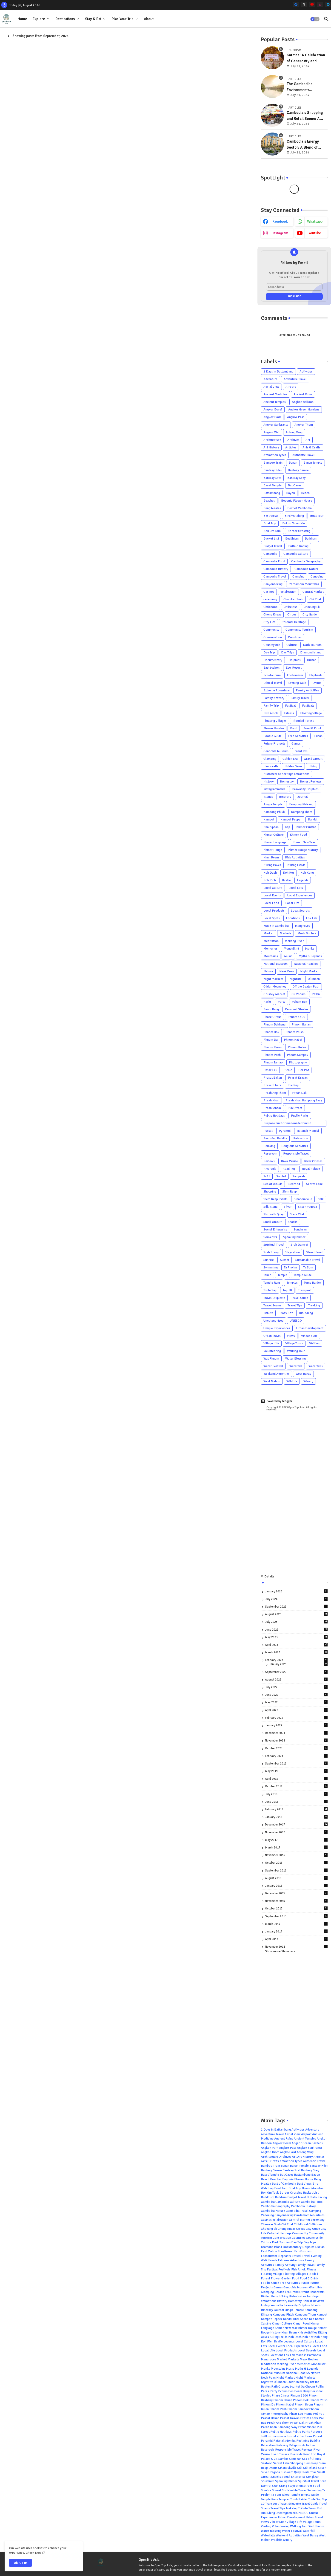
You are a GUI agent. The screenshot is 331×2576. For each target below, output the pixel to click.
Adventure (270, 379)
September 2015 (296, 1916)
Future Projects (274, 743)
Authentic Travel (303, 455)
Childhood (270, 607)
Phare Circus (272, 1017)
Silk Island (270, 1207)
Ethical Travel (272, 683)
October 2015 (296, 1908)
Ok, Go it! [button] (20, 2563)
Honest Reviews (311, 781)
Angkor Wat (271, 432)
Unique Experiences (276, 1328)
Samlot (281, 1176)
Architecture (272, 440)
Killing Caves (272, 865)
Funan (318, 736)
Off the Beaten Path (306, 986)
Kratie (286, 880)
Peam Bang (271, 1009)
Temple (282, 1275)
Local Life (292, 903)
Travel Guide (299, 1298)
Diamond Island (310, 652)
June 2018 (296, 1802)
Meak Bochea (306, 933)
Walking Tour (296, 1351)
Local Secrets (300, 911)
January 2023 (298, 1664)
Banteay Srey (296, 478)
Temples (292, 1283)
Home (22, 19)
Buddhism (292, 538)
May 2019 (296, 1771)
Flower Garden (273, 728)
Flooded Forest (303, 721)
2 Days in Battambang (278, 371)
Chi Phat (315, 599)
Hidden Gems (293, 766)
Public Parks (299, 1116)
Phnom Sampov (297, 1055)
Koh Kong (307, 873)
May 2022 (296, 1702)
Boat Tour (317, 516)
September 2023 (296, 1607)
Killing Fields (296, 865)
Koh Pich (269, 880)
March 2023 (296, 1652)
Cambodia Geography (306, 561)
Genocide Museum (275, 751)
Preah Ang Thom (274, 1093)
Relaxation (300, 1138)
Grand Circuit (313, 759)
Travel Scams (272, 1305)
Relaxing (269, 1146)
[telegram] (328, 4)
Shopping (269, 1191)
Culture (291, 645)
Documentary (272, 660)
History (268, 781)
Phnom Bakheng (274, 1024)
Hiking (312, 766)
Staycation (292, 1252)
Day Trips (287, 652)
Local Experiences (299, 895)
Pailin (316, 994)
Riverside (269, 1169)
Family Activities (307, 690)
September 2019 (296, 1763)
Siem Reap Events (275, 1199)
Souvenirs (270, 1237)
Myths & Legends (310, 956)
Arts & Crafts (311, 447)
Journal (302, 797)
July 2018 (296, 1794)
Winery (308, 1381)
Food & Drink (312, 728)
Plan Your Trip (123, 19)
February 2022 (296, 1718)
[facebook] (296, 4)
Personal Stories (296, 1009)
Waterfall (295, 1366)
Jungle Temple (272, 804)
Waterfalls (315, 1366)
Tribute (268, 1313)
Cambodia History (275, 569)
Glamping (269, 759)
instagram (280, 233)
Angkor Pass (295, 417)
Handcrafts (270, 766)
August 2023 (296, 1614)
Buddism (311, 538)
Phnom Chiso (294, 1032)
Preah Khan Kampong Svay (303, 1100)
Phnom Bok (271, 1032)
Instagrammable (274, 789)
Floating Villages (274, 721)
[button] (315, 19)
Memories (270, 948)
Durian (311, 660)
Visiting (314, 1343)
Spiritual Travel (273, 1245)
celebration (288, 592)
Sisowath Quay (273, 1214)
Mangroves (302, 926)
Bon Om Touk (272, 531)
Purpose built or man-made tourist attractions (287, 1123)
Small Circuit (272, 1222)
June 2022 (296, 1695)
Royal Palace (311, 1169)
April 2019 (296, 1779)
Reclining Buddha (275, 1138)
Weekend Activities (276, 1374)
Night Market (309, 971)
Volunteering (272, 1351)
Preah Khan (271, 1100)
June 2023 (296, 1630)
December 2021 (296, 1733)
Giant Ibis (301, 751)
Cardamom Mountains (304, 584)
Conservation (272, 637)
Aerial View (271, 387)
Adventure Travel (295, 379)
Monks (309, 948)
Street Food (314, 1252)
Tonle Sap (270, 1290)
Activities (306, 371)
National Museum (275, 964)
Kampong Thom (301, 812)
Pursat (268, 1131)
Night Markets (273, 979)
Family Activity (273, 698)
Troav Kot (286, 1313)
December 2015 (296, 1893)
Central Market (313, 592)
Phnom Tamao (273, 1062)
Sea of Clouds (272, 1184)
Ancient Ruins (303, 394)
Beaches (269, 500)
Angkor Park (272, 417)
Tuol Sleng (306, 1313)
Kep (287, 827)
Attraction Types (274, 455)
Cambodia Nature (306, 569)
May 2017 (296, 1840)
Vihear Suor (309, 1336)
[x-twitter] (304, 4)
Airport (290, 387)
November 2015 (296, 1901)
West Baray (303, 1374)
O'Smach (314, 979)
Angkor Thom (303, 425)
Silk (321, 1199)
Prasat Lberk (272, 1085)
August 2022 (296, 1679)
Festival (290, 706)
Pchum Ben (299, 1002)
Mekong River (294, 941)
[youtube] (312, 4)
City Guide (309, 614)
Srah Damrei (299, 1245)
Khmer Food (298, 835)
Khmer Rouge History (303, 850)
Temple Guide (303, 1275)
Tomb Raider (312, 1283)
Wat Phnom (271, 1358)
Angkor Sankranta (275, 425)
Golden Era (290, 759)
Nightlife (295, 979)
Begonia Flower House (296, 500)
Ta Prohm (290, 1267)
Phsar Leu (270, 1070)
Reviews (269, 1161)
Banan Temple (312, 463)
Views (291, 1336)
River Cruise (289, 1161)
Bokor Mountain (293, 523)
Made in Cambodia (276, 926)
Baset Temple (272, 485)
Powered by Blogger (276, 1401)
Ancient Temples (274, 402)
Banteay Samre (298, 470)
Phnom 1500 (296, 1017)
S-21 (266, 1176)
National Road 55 (306, 964)
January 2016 (296, 1886)
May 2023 (296, 1637)
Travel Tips (295, 1305)
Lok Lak (311, 918)
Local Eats (295, 888)
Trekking (314, 1305)
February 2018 (296, 1809)
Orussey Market (274, 994)
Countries (295, 637)
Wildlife (291, 1381)
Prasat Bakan (272, 1078)
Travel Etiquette (274, 1298)
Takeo (267, 1275)
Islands (268, 797)
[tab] (22, 19)
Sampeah (298, 1176)
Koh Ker (288, 873)
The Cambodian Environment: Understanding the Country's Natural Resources (302, 87)
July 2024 (296, 1599)
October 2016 (296, 1863)
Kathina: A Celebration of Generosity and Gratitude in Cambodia (306, 58)
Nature (268, 971)
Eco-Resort (294, 668)
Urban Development (309, 1328)
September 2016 (296, 1870)
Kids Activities (295, 857)
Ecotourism (295, 675)
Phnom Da (270, 1040)
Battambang (271, 493)
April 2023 (296, 1645)
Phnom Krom (272, 1047)
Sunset (284, 1260)
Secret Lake (314, 1184)
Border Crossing (299, 531)
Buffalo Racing (298, 546)
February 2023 (296, 1660)
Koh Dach (270, 873)
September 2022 (296, 1672)
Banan (293, 463)
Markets (285, 933)
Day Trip (269, 652)
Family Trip (271, 706)
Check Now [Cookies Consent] (33, 2553)
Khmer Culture (273, 835)
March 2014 (296, 1924)
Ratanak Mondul (308, 1131)
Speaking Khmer (294, 1237)
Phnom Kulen (297, 1047)
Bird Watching (294, 516)
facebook (280, 221)
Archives (293, 440)
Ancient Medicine (275, 394)
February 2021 (296, 1756)
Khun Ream (271, 857)
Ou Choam (298, 994)
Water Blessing (295, 1358)
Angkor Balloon (303, 402)
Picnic (287, 1070)
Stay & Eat (93, 19)
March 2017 (296, 1847)
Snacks (292, 1222)
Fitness (289, 713)
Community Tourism (299, 630)
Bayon (290, 493)
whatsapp (314, 221)
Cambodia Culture (295, 554)
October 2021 (296, 1748)
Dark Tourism (312, 645)
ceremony (270, 599)
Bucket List (271, 538)
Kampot (268, 819)
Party (281, 1002)
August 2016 (296, 1878)
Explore (39, 19)
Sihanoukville (303, 1199)
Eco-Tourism (272, 675)
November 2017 (296, 1832)
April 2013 (296, 1939)
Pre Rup (293, 1085)
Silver (288, 1207)
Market (268, 933)
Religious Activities (294, 1146)
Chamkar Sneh (293, 599)
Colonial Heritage (294, 622)
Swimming (270, 1267)
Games (296, 743)
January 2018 (296, 1817)
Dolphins (294, 660)
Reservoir (270, 1153)
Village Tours (294, 1343)
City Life (269, 622)
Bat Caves (294, 485)
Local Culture (272, 888)
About (149, 19)
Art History (271, 447)
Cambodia (270, 554)
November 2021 (296, 1740)
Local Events (272, 895)
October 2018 (296, 1786)
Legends (302, 880)
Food (293, 728)
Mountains (270, 956)
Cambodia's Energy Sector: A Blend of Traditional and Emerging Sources (303, 144)
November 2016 (296, 1855)
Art (307, 440)
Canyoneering (272, 584)
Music (288, 956)
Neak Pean (286, 971)
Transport (304, 1290)
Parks (267, 1002)
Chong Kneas (272, 614)
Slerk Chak (297, 1214)
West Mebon (271, 1381)
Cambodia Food (274, 561)
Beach (305, 493)
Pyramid (285, 1131)
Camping (298, 576)
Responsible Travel (296, 1153)
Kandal (312, 819)
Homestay (287, 781)
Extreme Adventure (276, 690)
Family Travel (300, 698)
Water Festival (273, 1366)
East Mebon (271, 668)
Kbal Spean (271, 827)
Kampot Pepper (291, 819)
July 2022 (296, 1687)
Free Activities (298, 736)
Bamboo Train (272, 463)
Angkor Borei (272, 409)
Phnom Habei (293, 1040)
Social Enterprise (275, 1229)
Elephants (315, 675)
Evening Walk (297, 683)
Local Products (274, 911)
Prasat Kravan (298, 1078)
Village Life (271, 1343)
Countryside (271, 645)
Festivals (308, 706)
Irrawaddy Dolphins (305, 789)
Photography (298, 1062)
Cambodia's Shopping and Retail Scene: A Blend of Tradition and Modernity (305, 115)
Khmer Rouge (272, 850)
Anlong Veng (294, 432)
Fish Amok (270, 713)
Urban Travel (272, 1336)
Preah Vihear (272, 1108)
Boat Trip (269, 523)
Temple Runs (271, 1283)
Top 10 (287, 1290)
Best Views (270, 516)
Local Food (271, 903)
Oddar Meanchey (274, 986)
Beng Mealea (272, 508)
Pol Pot (303, 1070)
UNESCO (296, 1321)
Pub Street (295, 1108)
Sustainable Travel (307, 1260)
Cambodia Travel (274, 576)
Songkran (300, 1229)
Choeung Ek (312, 607)
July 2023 (296, 1622)
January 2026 (296, 1591)
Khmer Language (274, 842)
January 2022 (296, 1725)
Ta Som (308, 1267)
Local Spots (271, 918)
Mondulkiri (291, 948)
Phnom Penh (272, 1055)
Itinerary (285, 797)
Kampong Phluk (274, 812)
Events (316, 683)
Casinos (268, 592)
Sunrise (268, 1260)
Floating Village (311, 713)
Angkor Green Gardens (303, 409)
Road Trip (289, 1169)
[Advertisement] (294, 1493)
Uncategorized (273, 1321)
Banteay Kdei (272, 470)
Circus (291, 614)
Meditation (271, 941)
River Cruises (313, 1161)
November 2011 (296, 1947)
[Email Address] (294, 287)
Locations (293, 918)
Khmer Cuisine (306, 827)
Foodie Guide (272, 736)
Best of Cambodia (299, 508)
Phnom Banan (301, 1024)
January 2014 (296, 1931)
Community (271, 630)
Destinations (65, 19)
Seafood (294, 1184)
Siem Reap (289, 1191)
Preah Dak (299, 1093)
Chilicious (290, 607)
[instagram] (320, 4)
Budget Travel (272, 546)
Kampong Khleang (301, 804)
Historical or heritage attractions (286, 774)
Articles (290, 447)
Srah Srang (271, 1252)
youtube (314, 233)
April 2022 (296, 1710)
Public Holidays (274, 1116)
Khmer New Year (304, 842)
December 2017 (296, 1824)
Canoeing (317, 576)
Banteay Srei (272, 478)
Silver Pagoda (307, 1207)
